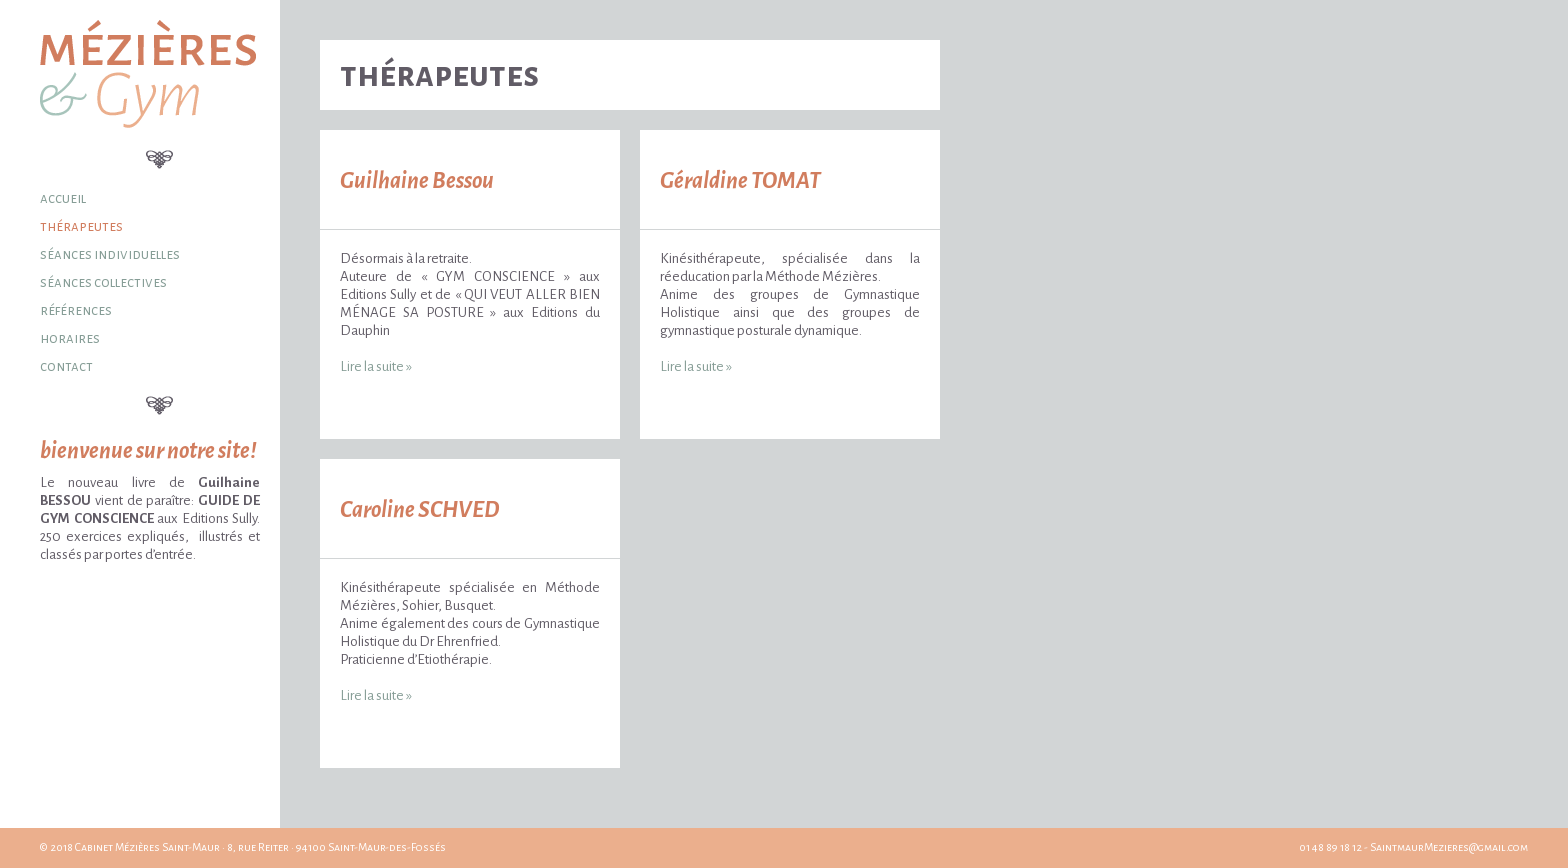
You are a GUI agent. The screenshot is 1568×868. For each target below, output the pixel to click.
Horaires (70, 338)
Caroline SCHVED (419, 510)
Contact (66, 366)
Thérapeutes (81, 226)
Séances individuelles (110, 254)
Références (76, 310)
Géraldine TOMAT (740, 181)
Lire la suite (376, 366)
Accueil (63, 198)
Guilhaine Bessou (417, 181)
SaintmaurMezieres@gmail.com (1449, 847)
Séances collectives (103, 282)
